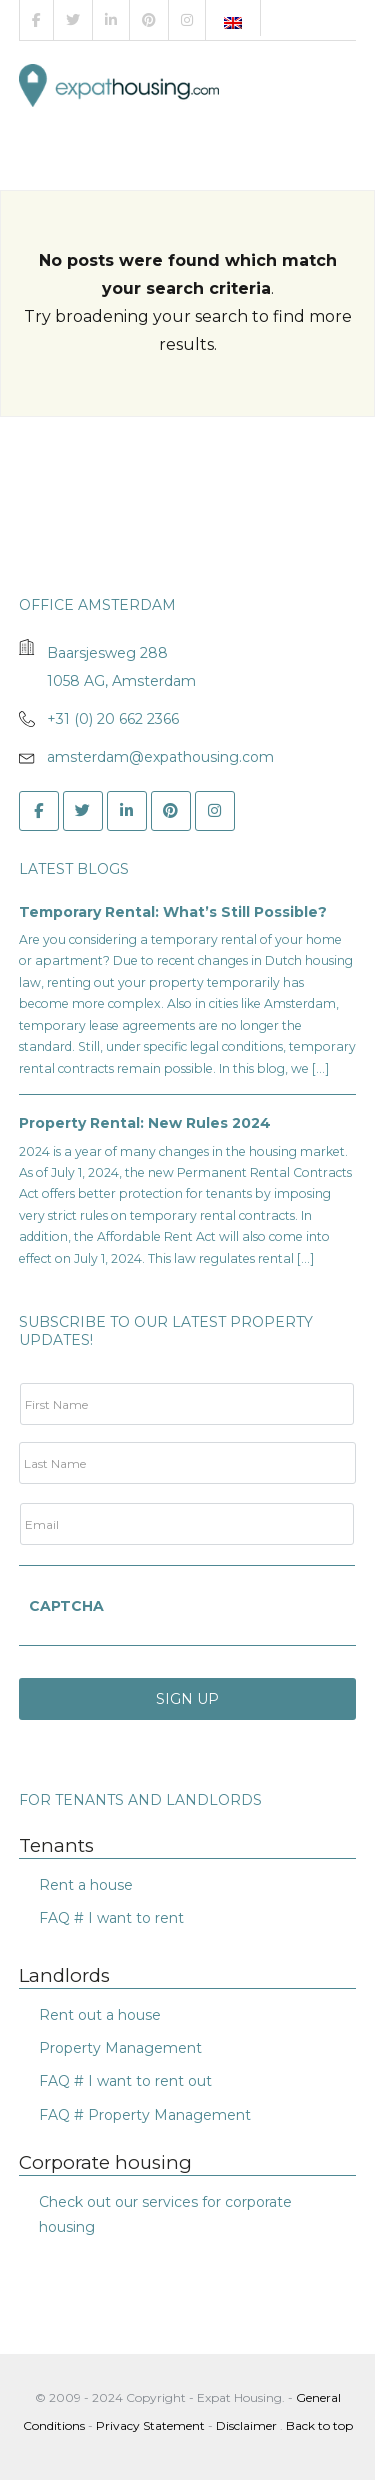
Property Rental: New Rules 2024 (145, 1123)
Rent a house (86, 1885)
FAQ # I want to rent (111, 1918)
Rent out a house (100, 2015)
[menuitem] (233, 23)
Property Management (120, 2048)
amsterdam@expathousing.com (160, 757)
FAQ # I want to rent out (125, 2081)
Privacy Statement (150, 2425)
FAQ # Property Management (145, 2115)
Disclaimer (246, 2425)
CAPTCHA (66, 1606)
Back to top (319, 2425)
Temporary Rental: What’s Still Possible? (173, 912)
